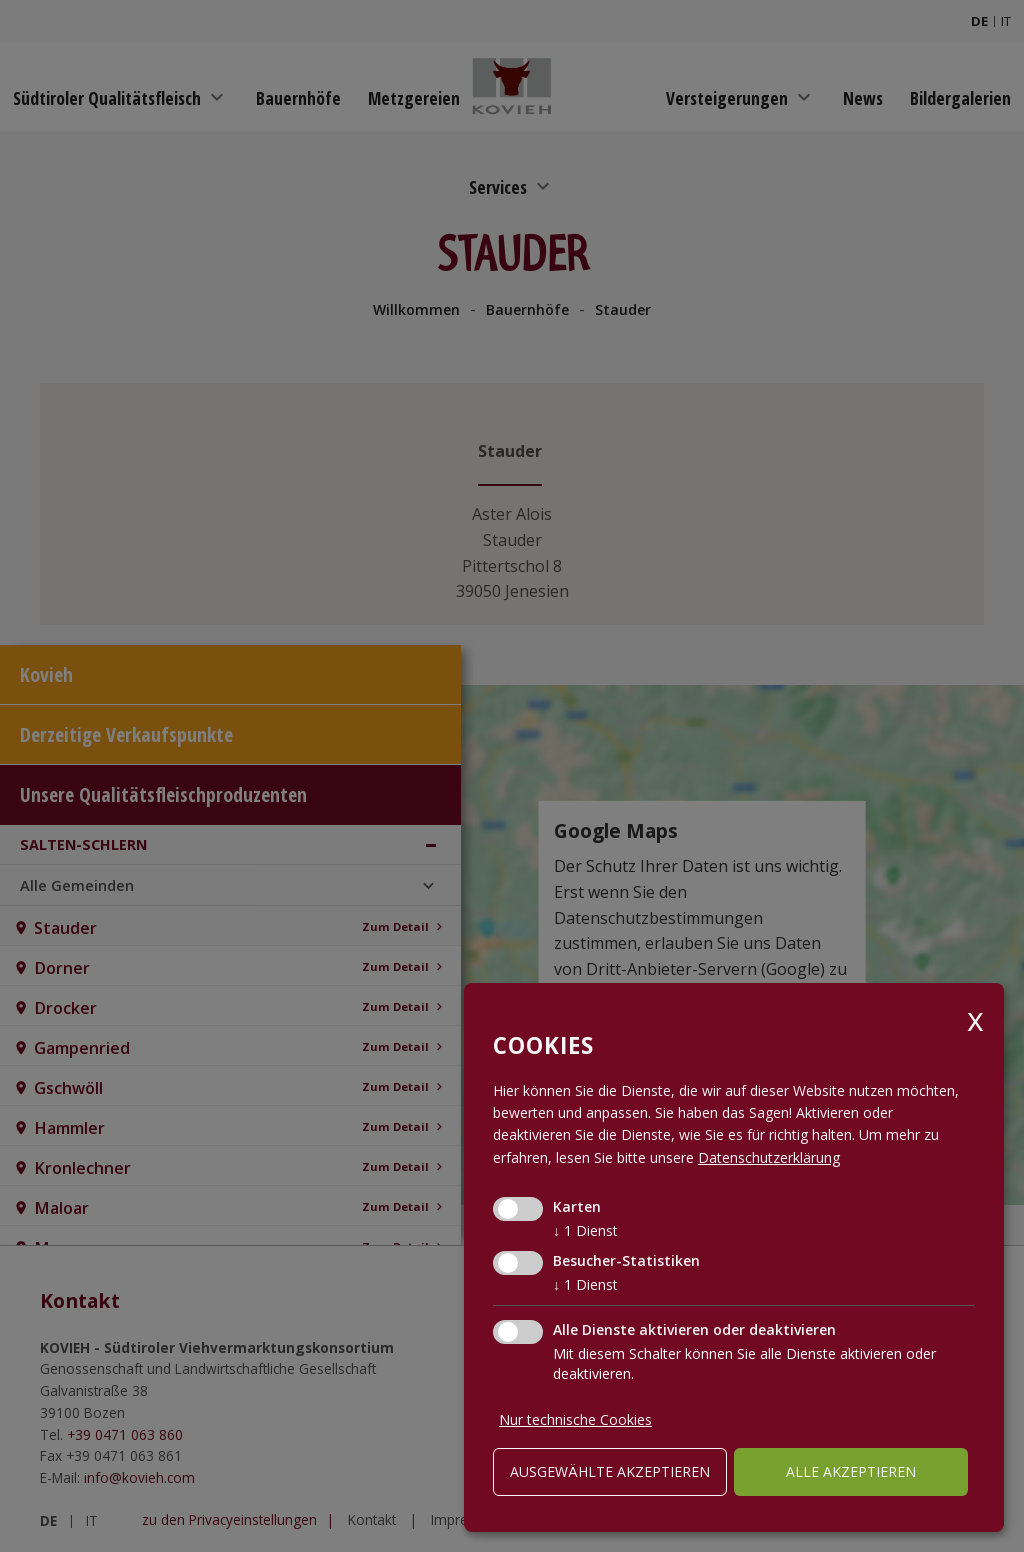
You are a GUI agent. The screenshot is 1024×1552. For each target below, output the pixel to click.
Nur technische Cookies (575, 1419)
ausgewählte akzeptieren (610, 1471)
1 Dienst (585, 1230)
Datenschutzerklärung (769, 1157)
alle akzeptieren (851, 1471)
